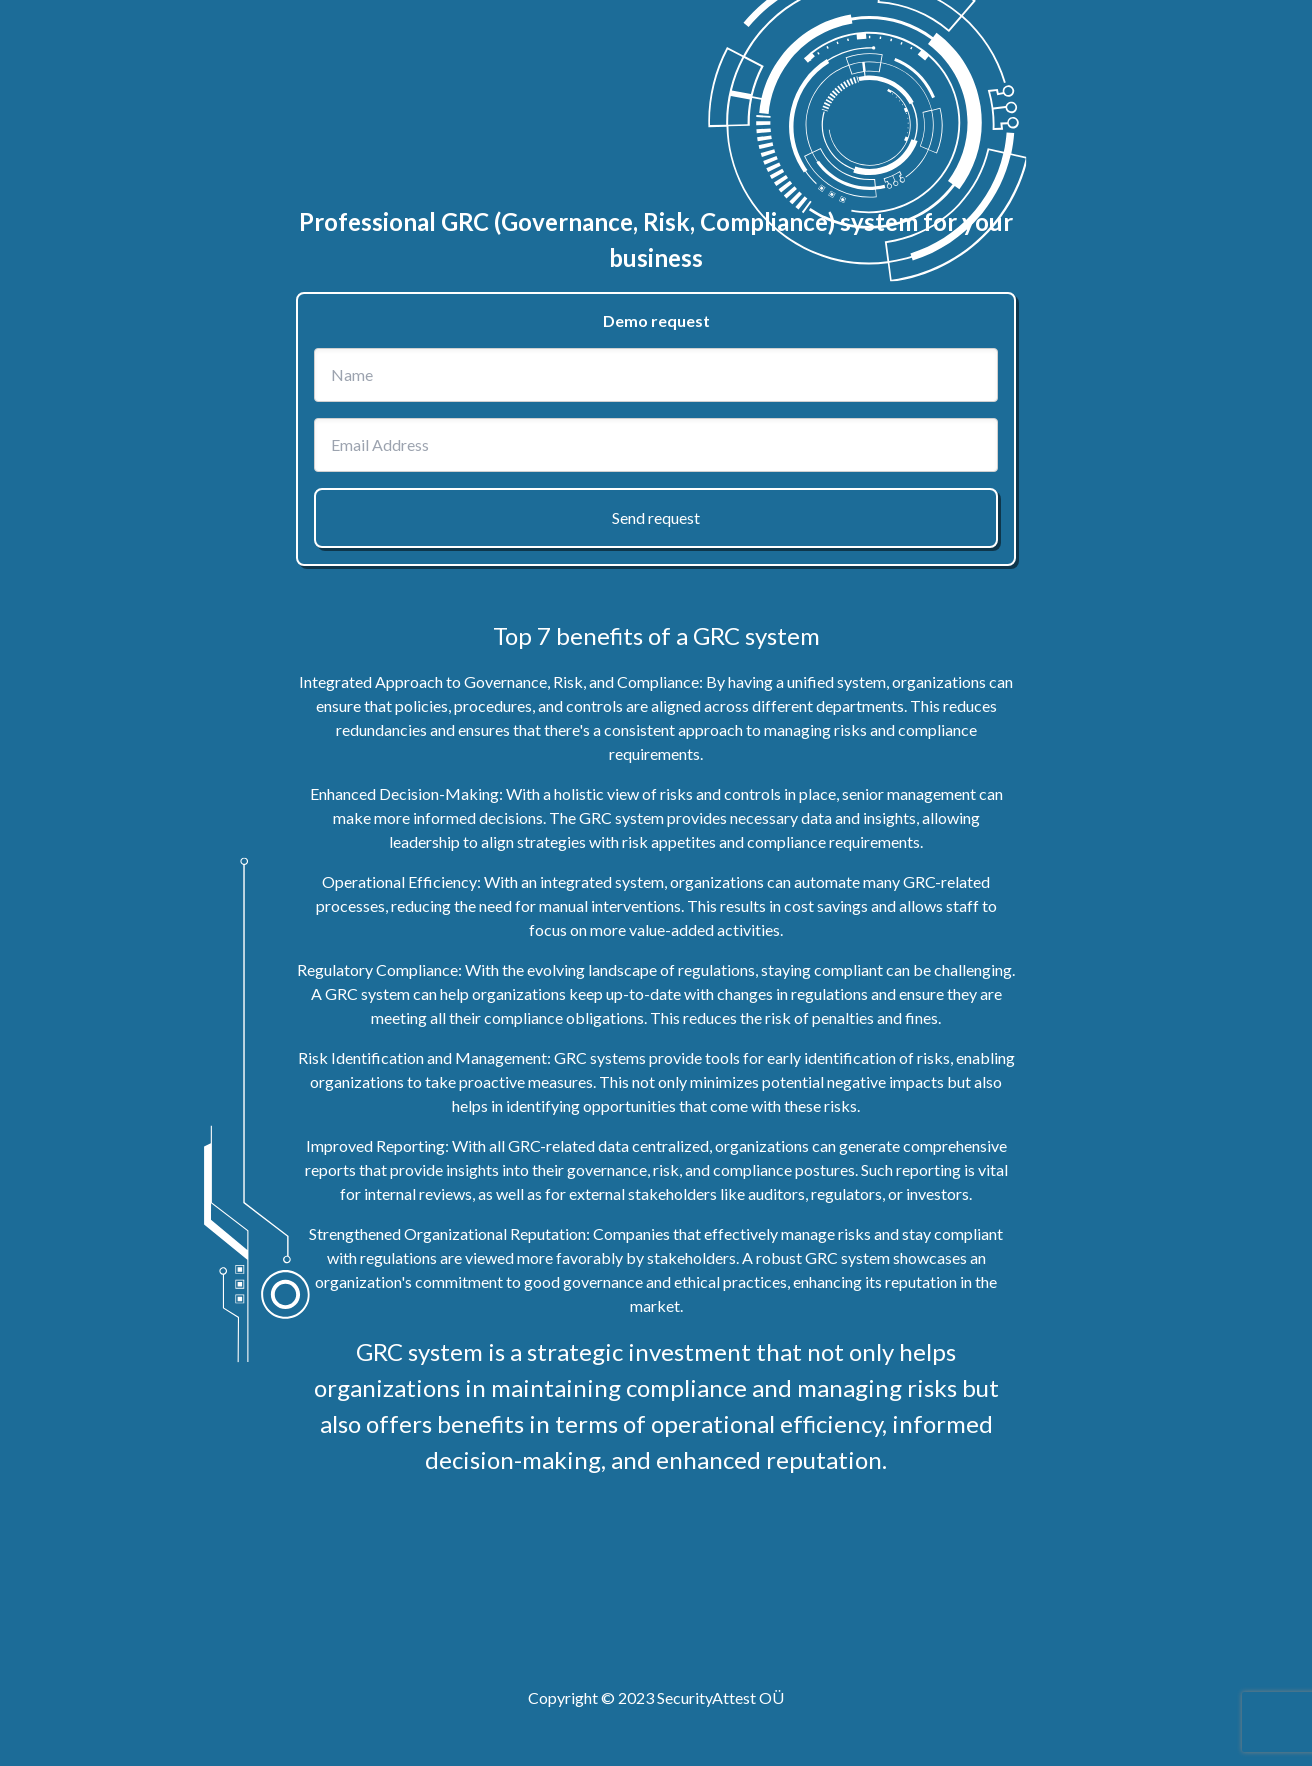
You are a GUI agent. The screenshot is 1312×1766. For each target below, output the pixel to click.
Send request (656, 517)
